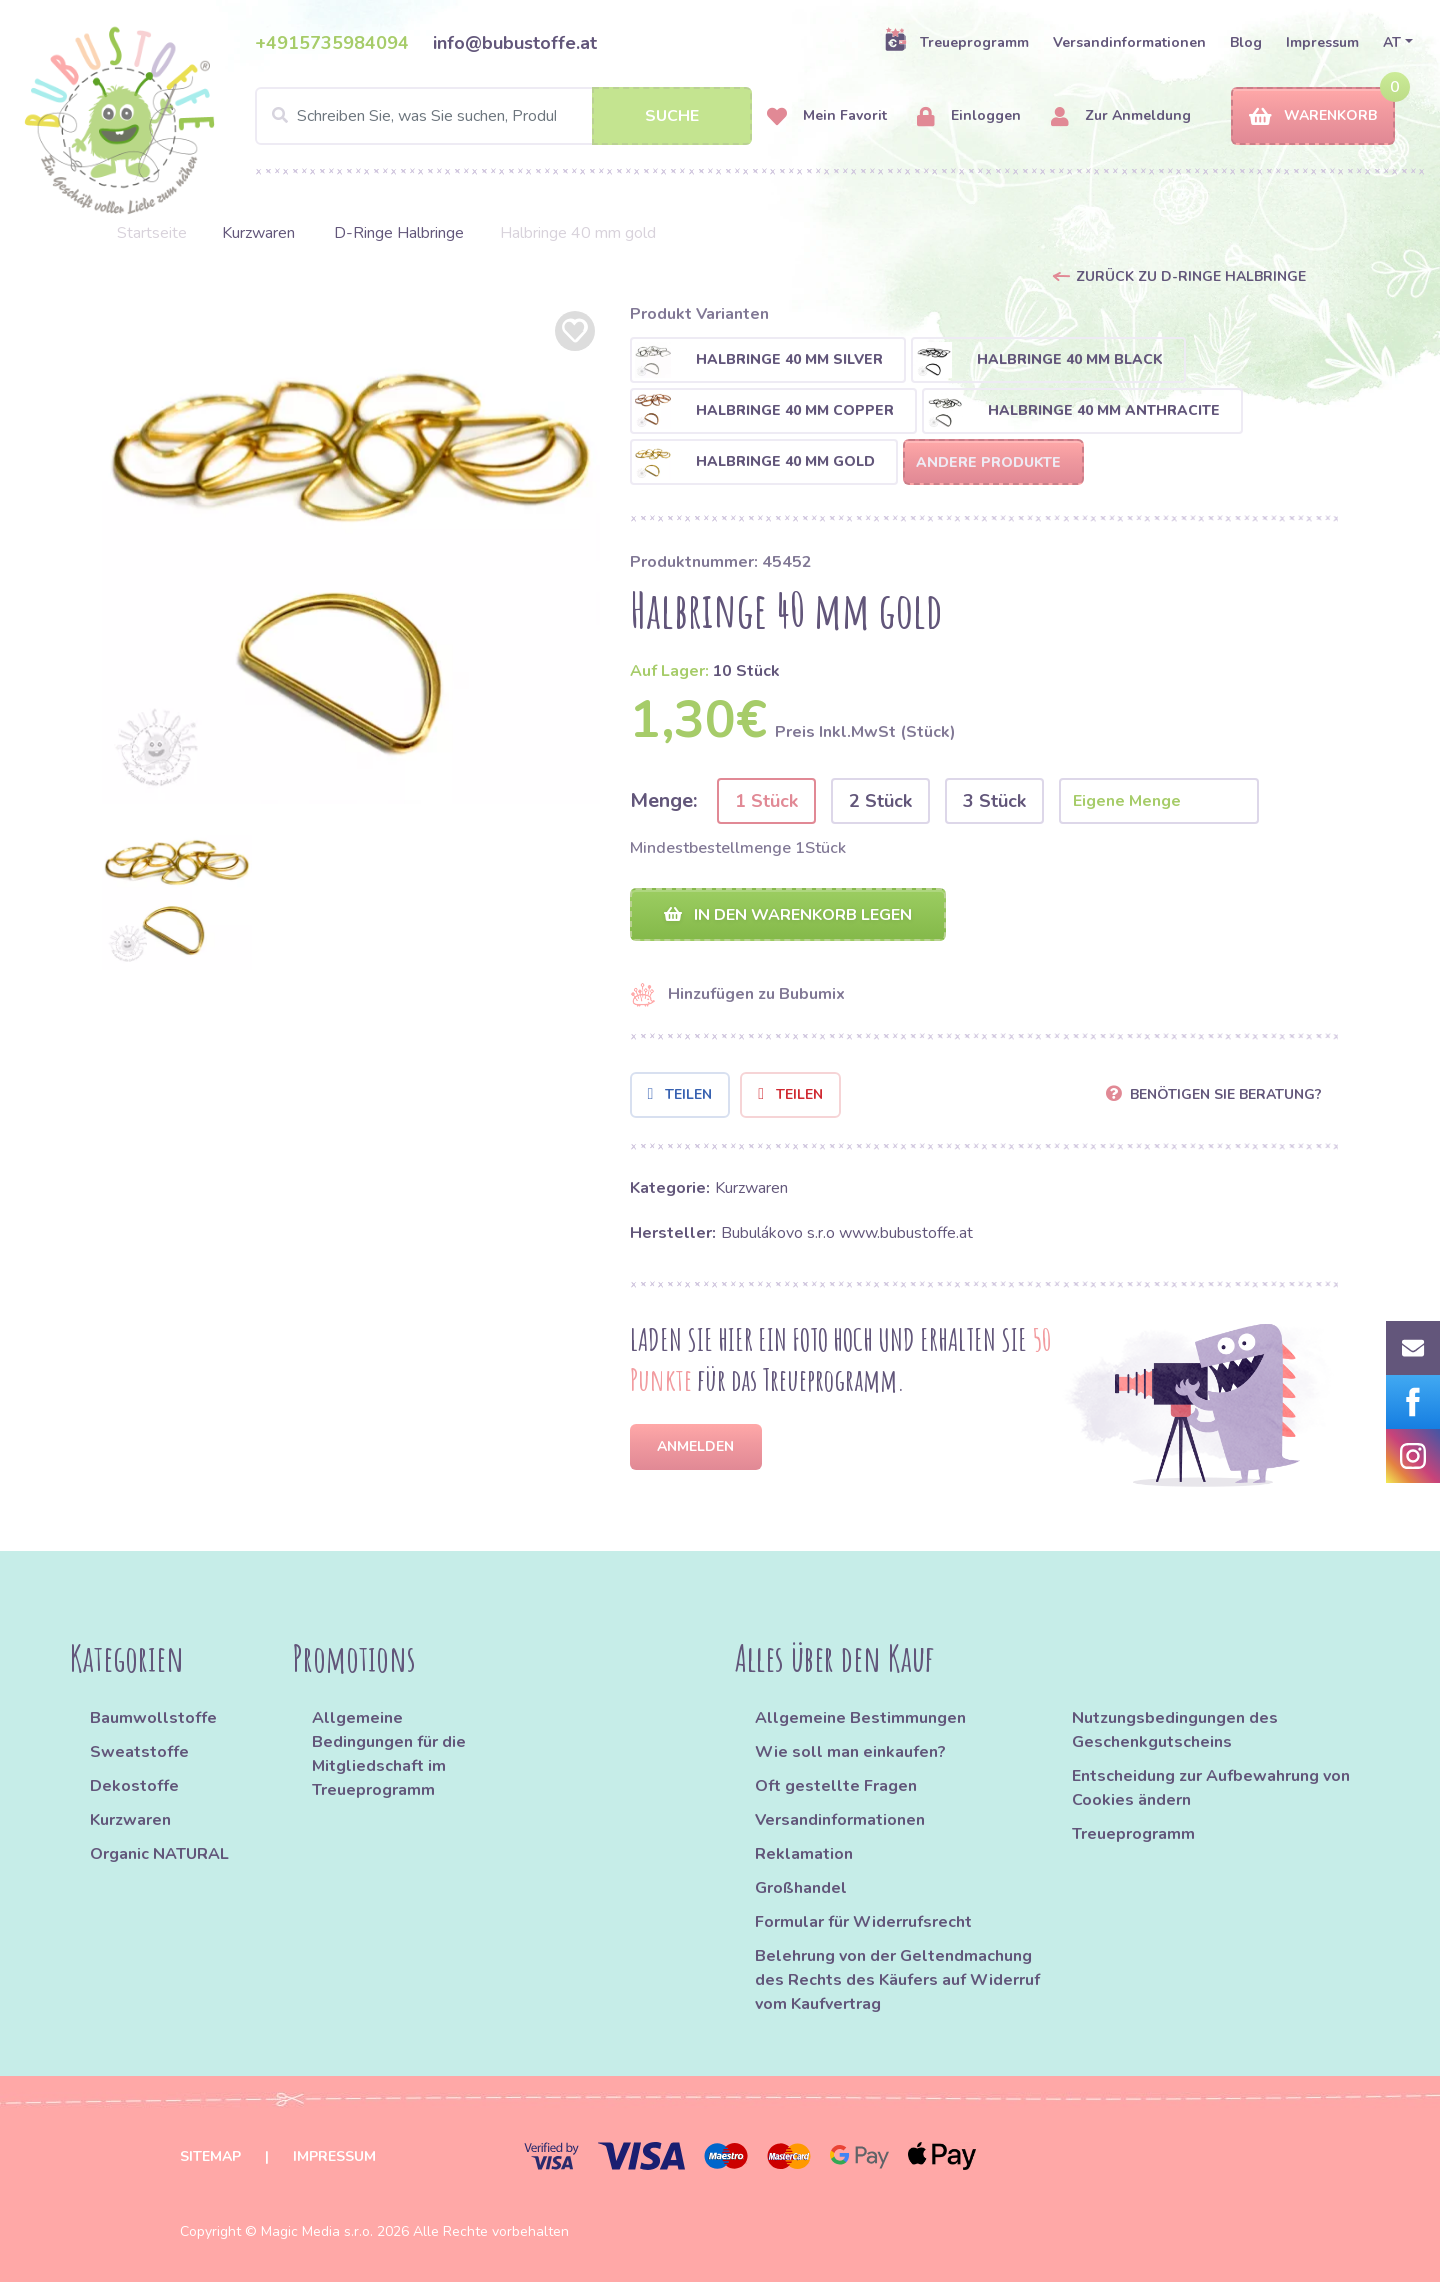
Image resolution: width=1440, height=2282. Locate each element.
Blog (1246, 42)
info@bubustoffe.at (515, 43)
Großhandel (801, 1888)
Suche (672, 116)
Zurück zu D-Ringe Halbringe (1191, 276)
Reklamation (804, 1854)
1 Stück (766, 801)
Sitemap (210, 2156)
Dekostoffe (134, 1786)
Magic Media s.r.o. (317, 2231)
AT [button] (1392, 42)
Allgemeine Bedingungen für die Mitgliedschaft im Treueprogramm (389, 1754)
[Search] (503, 116)
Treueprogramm (956, 42)
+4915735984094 (332, 43)
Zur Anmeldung (1121, 116)
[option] (351, 555)
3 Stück (994, 801)
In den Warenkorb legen (788, 915)
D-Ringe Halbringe (399, 233)
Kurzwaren (260, 233)
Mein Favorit (827, 116)
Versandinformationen (1129, 42)
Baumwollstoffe (153, 1718)
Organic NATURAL (159, 1854)
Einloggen (969, 116)
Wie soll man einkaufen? (850, 1752)
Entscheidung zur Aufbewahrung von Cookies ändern (1211, 1788)
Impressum (1322, 42)
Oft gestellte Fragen (836, 1786)
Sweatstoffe (139, 1752)
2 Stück (880, 801)
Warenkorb (1313, 116)
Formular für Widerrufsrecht (863, 1922)
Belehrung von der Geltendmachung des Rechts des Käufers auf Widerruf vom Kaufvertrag (897, 1980)
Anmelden (695, 1446)
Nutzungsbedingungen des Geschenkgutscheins (1175, 1730)
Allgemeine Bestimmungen (860, 1718)
